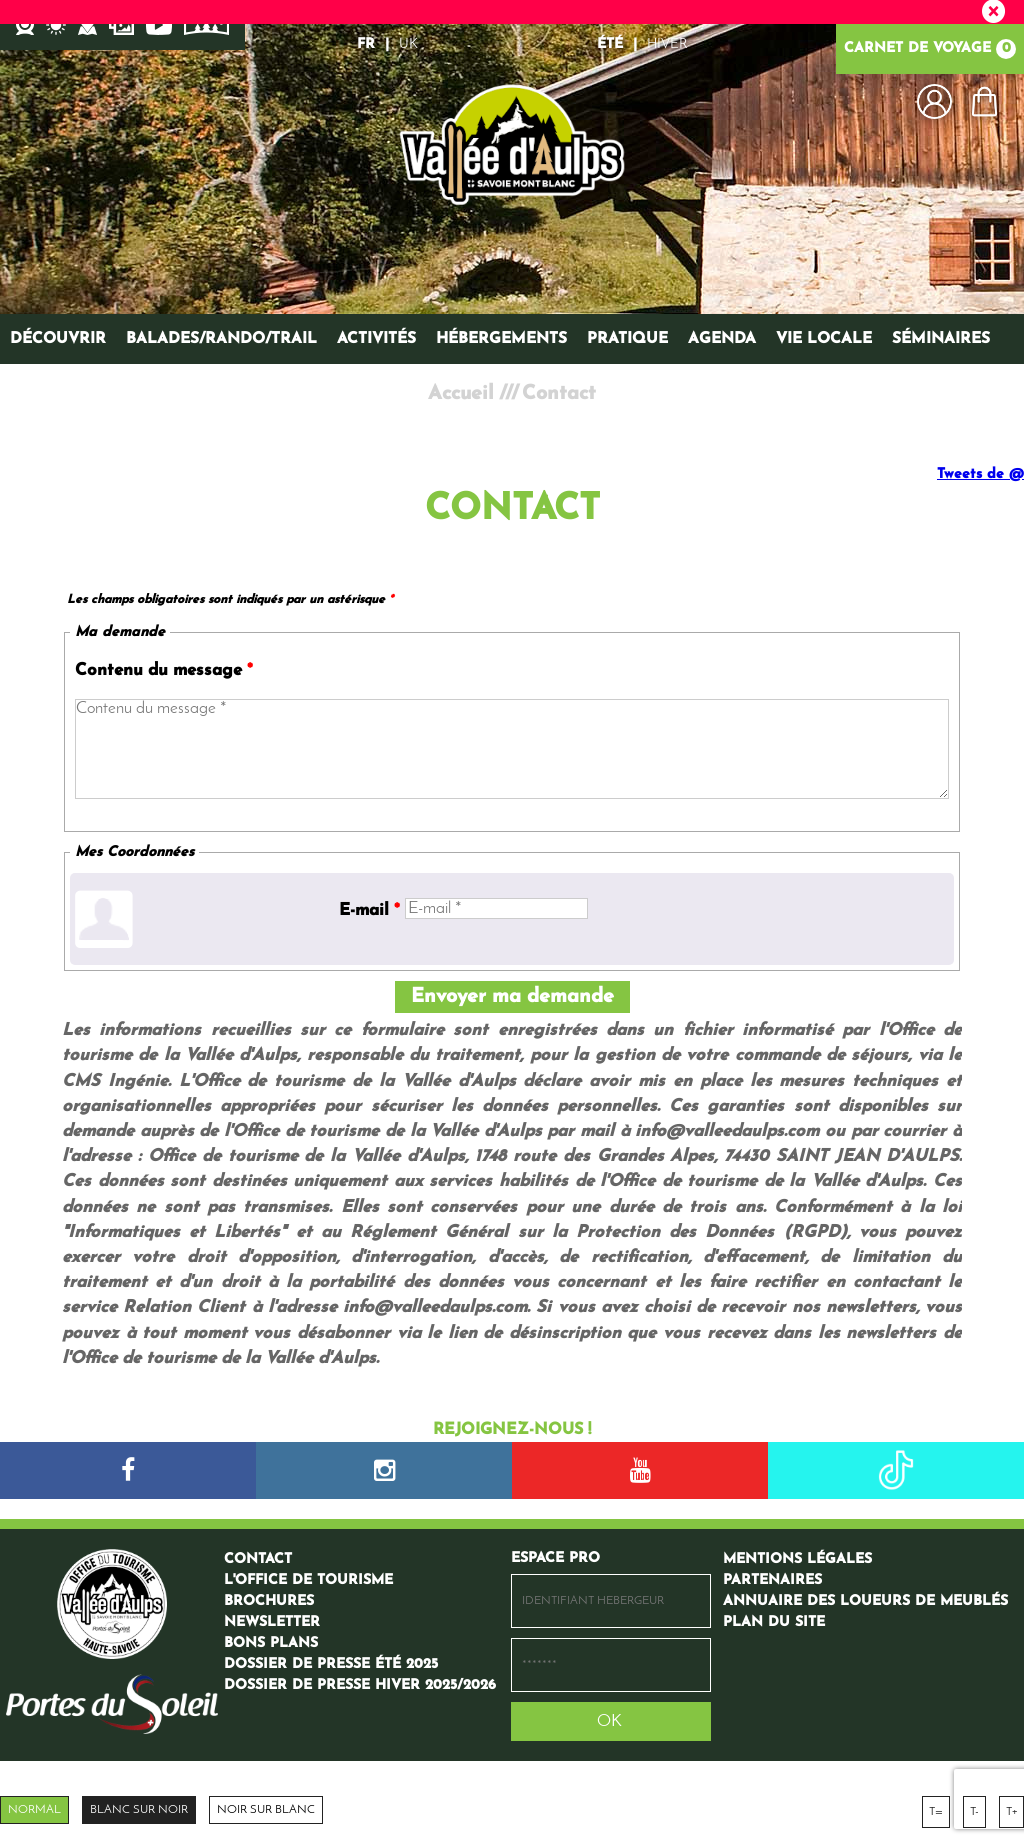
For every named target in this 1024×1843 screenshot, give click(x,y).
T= (936, 1812)
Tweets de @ (980, 474)
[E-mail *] (496, 908)
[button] (984, 101)
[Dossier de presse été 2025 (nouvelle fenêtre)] (331, 1664)
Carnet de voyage (930, 49)
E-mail (369, 910)
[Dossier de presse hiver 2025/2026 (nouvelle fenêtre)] (360, 1685)
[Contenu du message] (512, 749)
